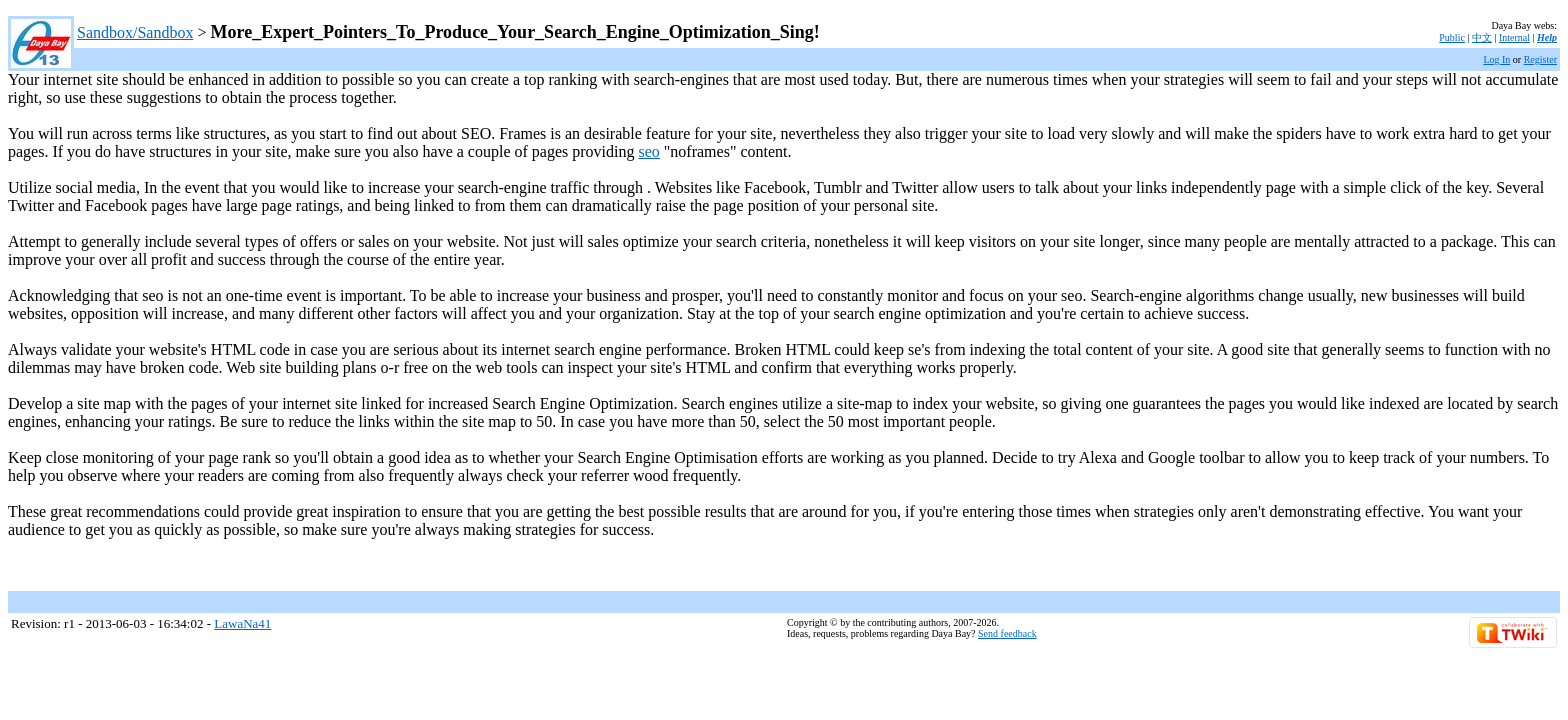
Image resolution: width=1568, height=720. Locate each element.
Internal (1514, 37)
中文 (1482, 37)
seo (649, 151)
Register (1540, 59)
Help (1547, 37)
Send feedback (1007, 633)
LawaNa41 (242, 623)
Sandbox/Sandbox (135, 32)
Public (1452, 37)
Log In (1496, 59)
